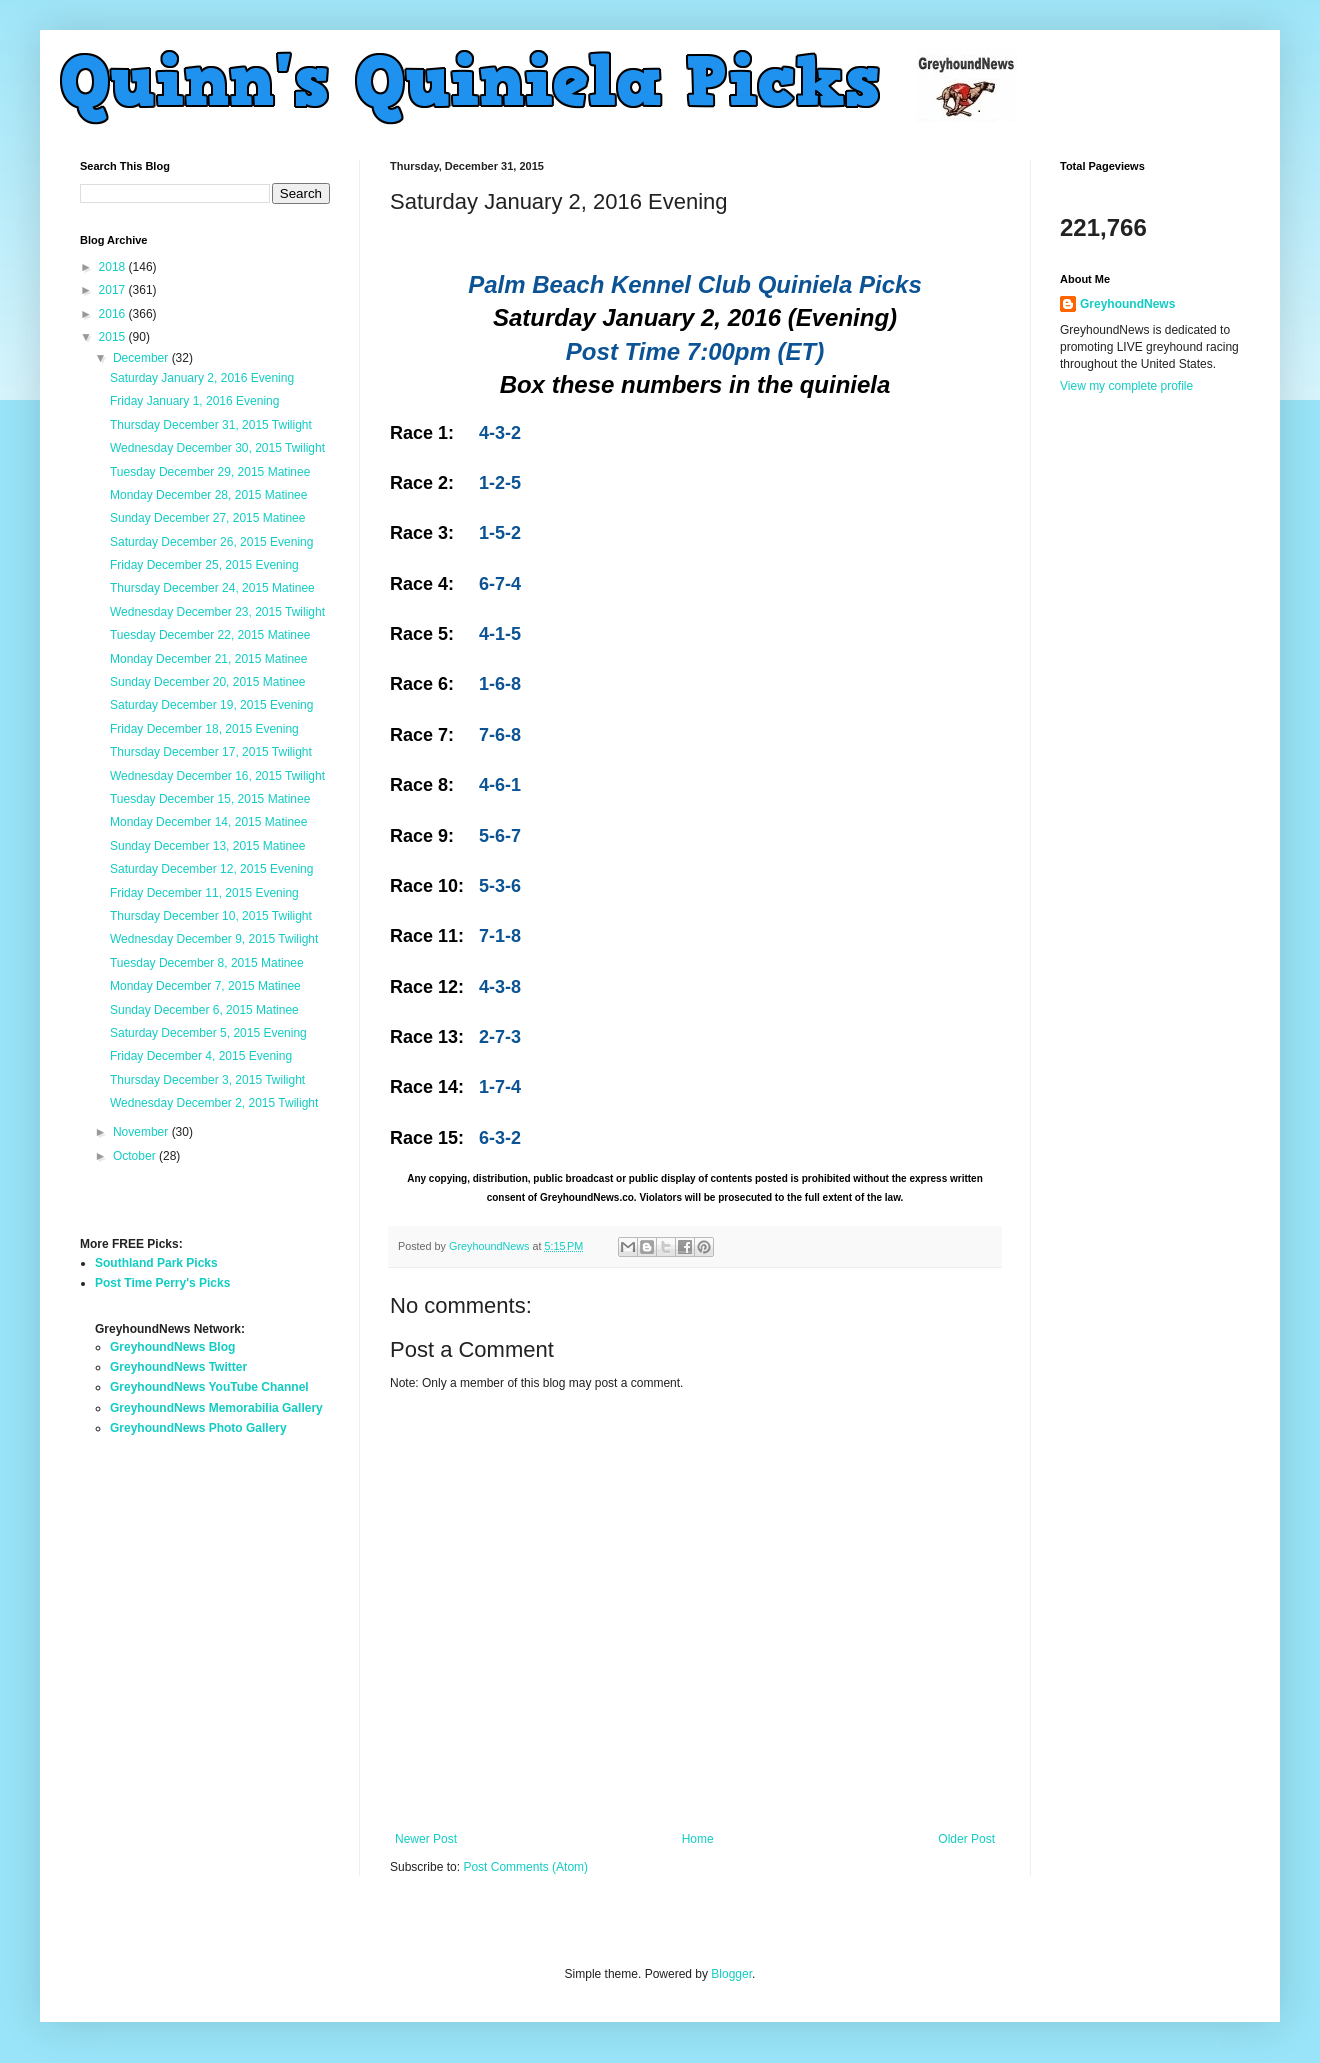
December (142, 358)
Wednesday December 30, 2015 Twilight (217, 448)
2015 (114, 337)
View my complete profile (1126, 386)
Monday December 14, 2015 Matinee (208, 822)
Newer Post (426, 1839)
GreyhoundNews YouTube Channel (209, 1387)
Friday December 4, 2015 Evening (201, 1056)
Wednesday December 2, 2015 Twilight (214, 1103)
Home (698, 1839)
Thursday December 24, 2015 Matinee (212, 588)
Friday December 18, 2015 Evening (204, 729)
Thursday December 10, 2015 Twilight (211, 916)
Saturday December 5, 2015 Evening (208, 1033)
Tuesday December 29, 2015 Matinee (210, 472)
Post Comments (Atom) (525, 1867)
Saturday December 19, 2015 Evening (211, 705)
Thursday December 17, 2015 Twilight (211, 752)
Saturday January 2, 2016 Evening (202, 378)
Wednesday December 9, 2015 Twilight (214, 939)
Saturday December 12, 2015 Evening (211, 869)
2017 (114, 290)
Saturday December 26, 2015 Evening (211, 542)
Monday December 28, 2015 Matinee (208, 495)
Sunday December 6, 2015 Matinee (204, 1010)
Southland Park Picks (156, 1263)
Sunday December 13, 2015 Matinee (207, 846)
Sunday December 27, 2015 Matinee (207, 518)
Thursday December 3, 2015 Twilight (207, 1080)
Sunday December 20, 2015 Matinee (207, 682)
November (142, 1132)
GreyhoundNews (1127, 304)
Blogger (731, 1974)
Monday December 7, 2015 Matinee (205, 986)
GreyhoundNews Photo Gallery (198, 1428)
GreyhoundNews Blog (172, 1347)
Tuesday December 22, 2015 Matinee (210, 635)
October (136, 1156)
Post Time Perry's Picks (162, 1283)
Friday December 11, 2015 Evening (204, 893)
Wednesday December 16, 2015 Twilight (217, 776)
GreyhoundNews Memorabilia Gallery (216, 1408)
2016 (114, 314)
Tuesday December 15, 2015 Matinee (210, 799)
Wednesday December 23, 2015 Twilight (217, 612)
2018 (114, 267)
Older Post (966, 1839)
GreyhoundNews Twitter (178, 1367)
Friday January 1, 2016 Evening (194, 401)
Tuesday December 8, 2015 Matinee (207, 963)
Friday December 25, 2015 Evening (204, 565)
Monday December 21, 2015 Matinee (208, 659)
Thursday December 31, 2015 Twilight (211, 425)
